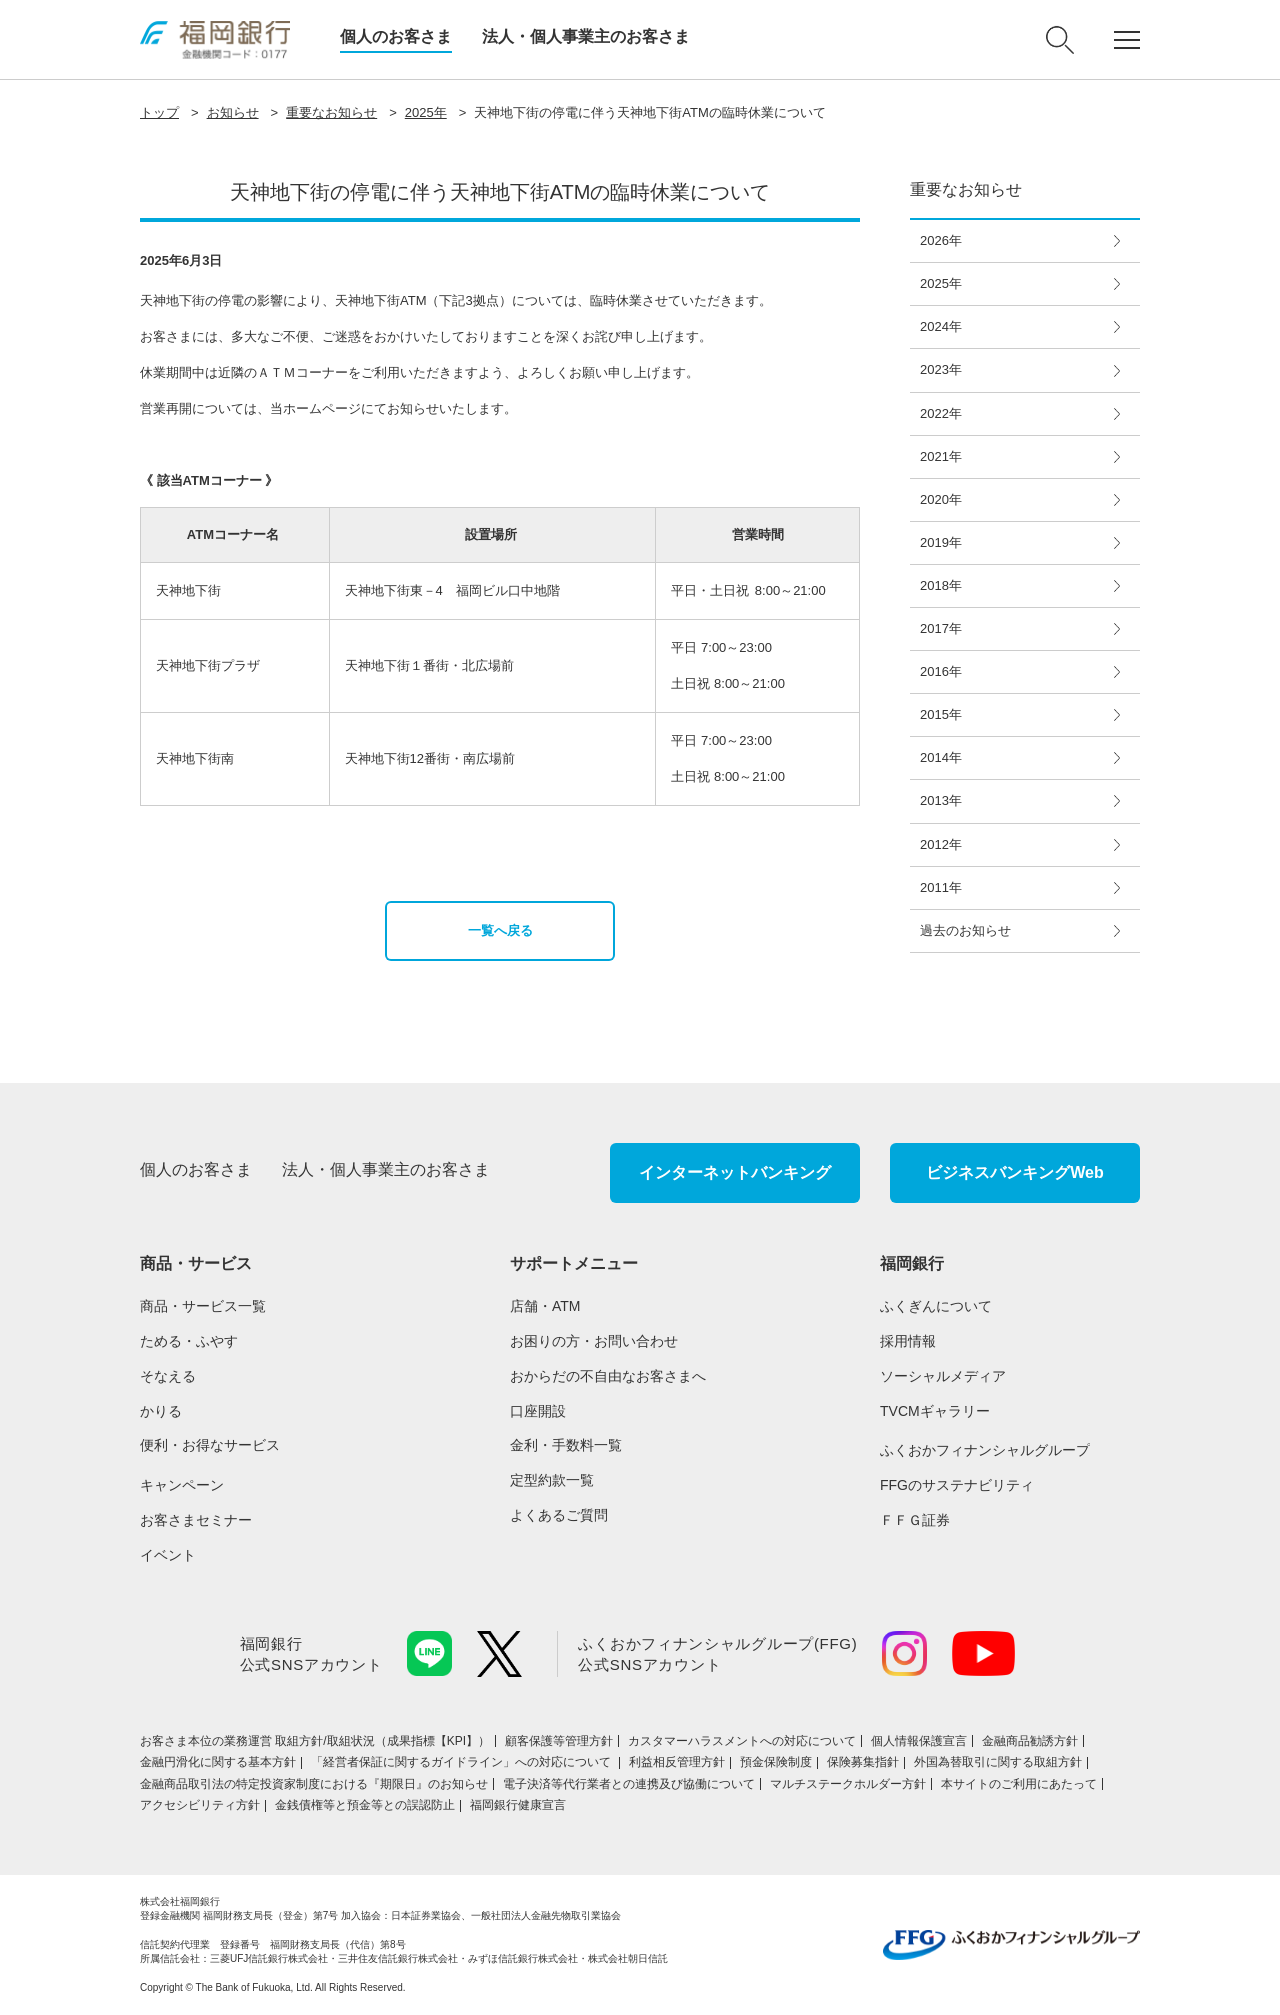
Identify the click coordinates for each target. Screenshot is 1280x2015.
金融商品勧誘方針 (1030, 1741)
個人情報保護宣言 (919, 1741)
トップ (159, 112)
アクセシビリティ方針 (200, 1805)
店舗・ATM (545, 1306)
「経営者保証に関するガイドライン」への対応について (462, 1762)
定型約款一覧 (552, 1480)
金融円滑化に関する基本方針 (218, 1762)
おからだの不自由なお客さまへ (608, 1376)
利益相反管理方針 (677, 1762)
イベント (168, 1555)
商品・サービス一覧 (203, 1306)
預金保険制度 (776, 1762)
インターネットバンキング (735, 1172)
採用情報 (908, 1341)
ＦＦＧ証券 (915, 1520)
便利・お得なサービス (210, 1445)
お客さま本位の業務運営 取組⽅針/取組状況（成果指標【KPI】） (315, 1741)
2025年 (426, 112)
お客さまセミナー (196, 1520)
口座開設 (538, 1411)
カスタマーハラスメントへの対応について (742, 1741)
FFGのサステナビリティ (957, 1485)
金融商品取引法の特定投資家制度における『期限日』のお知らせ (314, 1784)
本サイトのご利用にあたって (1019, 1784)
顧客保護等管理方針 (559, 1741)
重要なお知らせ (331, 112)
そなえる (168, 1376)
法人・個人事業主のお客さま (586, 36)
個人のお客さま (396, 36)
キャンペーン (182, 1485)
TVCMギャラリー (935, 1411)
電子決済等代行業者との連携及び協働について (629, 1784)
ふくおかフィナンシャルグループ (985, 1450)
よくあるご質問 (559, 1515)
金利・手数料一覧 (566, 1445)
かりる (161, 1411)
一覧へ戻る (500, 930)
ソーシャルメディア (943, 1376)
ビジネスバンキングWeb (1014, 1172)
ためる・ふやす (189, 1341)
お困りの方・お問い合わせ (594, 1341)
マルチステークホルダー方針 (848, 1784)
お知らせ (233, 112)
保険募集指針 (863, 1762)
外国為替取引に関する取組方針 (998, 1762)
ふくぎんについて (936, 1306)
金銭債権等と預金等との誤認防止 (365, 1805)
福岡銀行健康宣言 (518, 1805)
